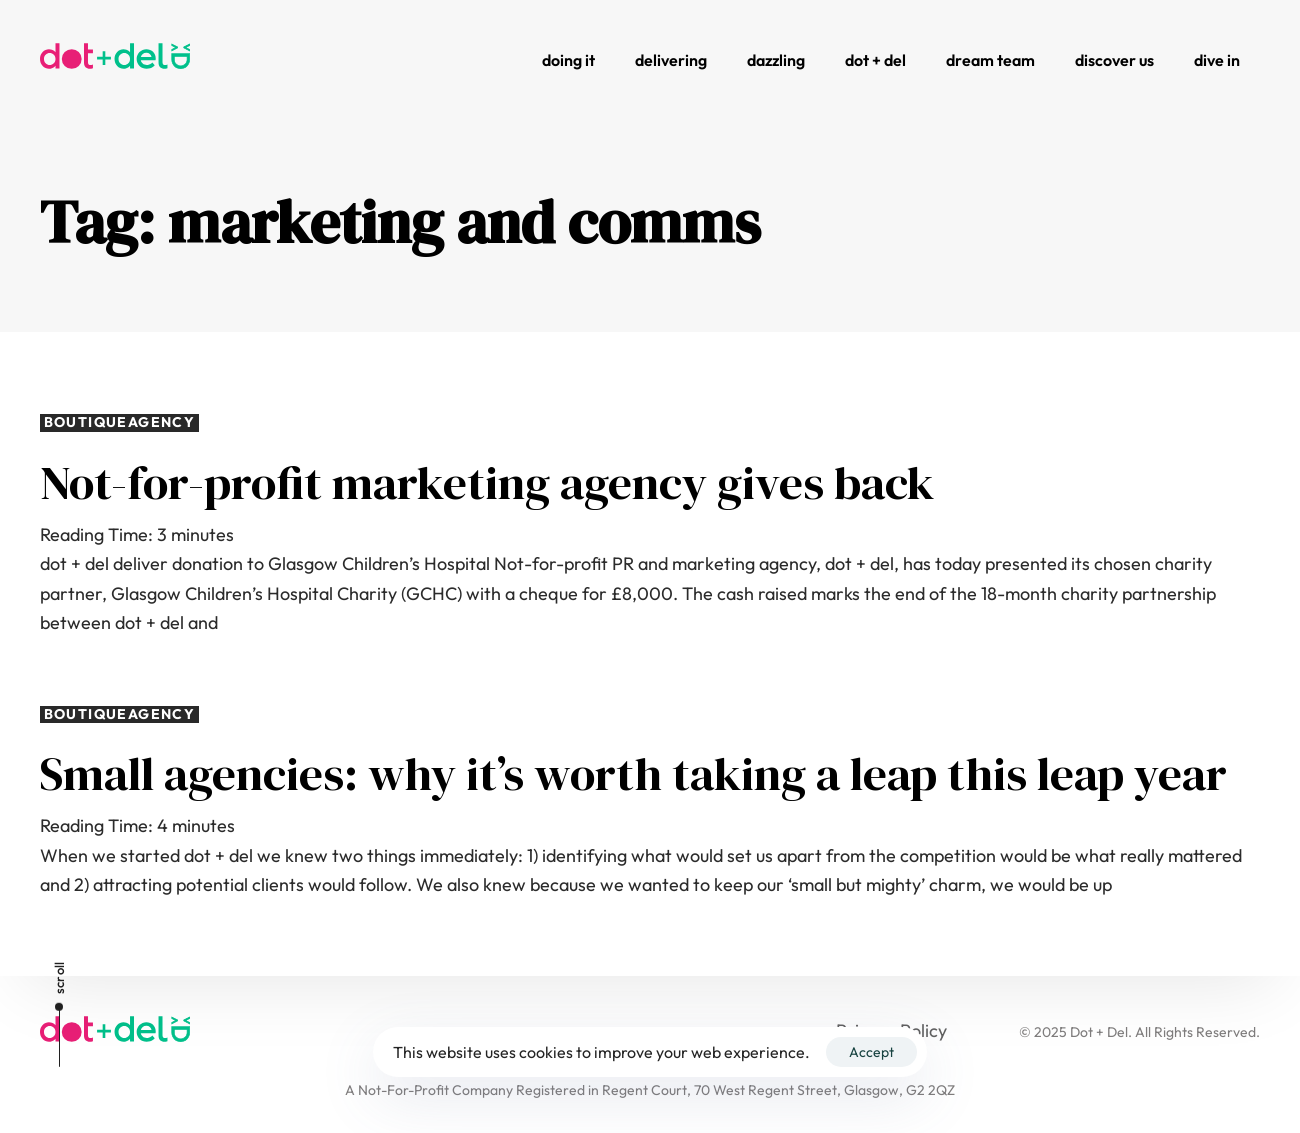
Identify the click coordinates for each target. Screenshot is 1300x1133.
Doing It (568, 60)
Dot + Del (875, 60)
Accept (871, 1052)
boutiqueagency (120, 422)
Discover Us (1114, 60)
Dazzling (776, 60)
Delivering (671, 60)
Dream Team (990, 60)
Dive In (1217, 60)
